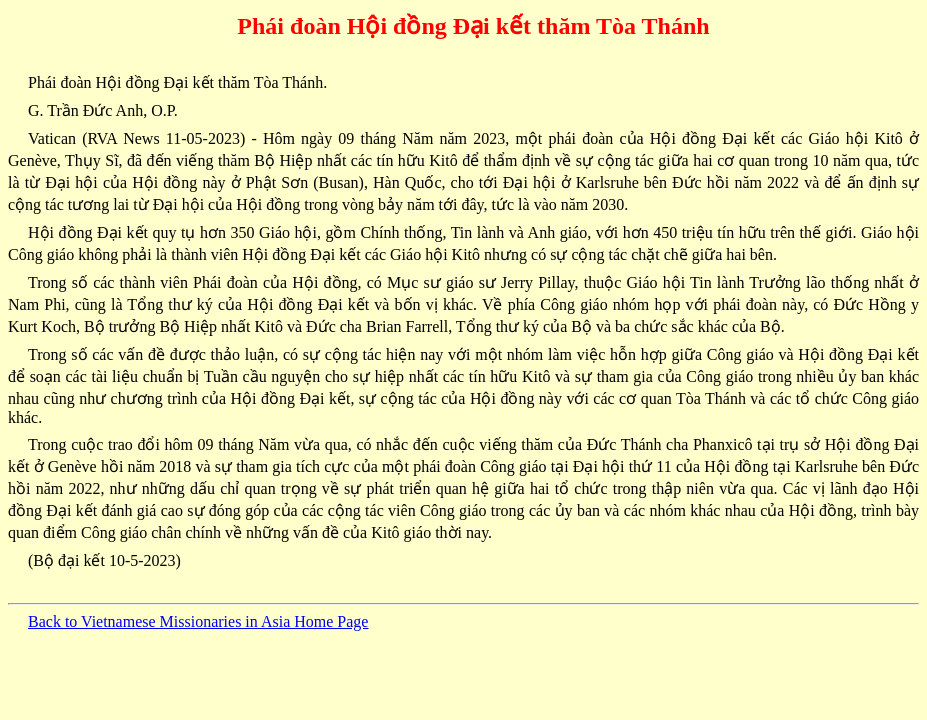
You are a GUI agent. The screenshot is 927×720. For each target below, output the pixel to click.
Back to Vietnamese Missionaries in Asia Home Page (198, 621)
